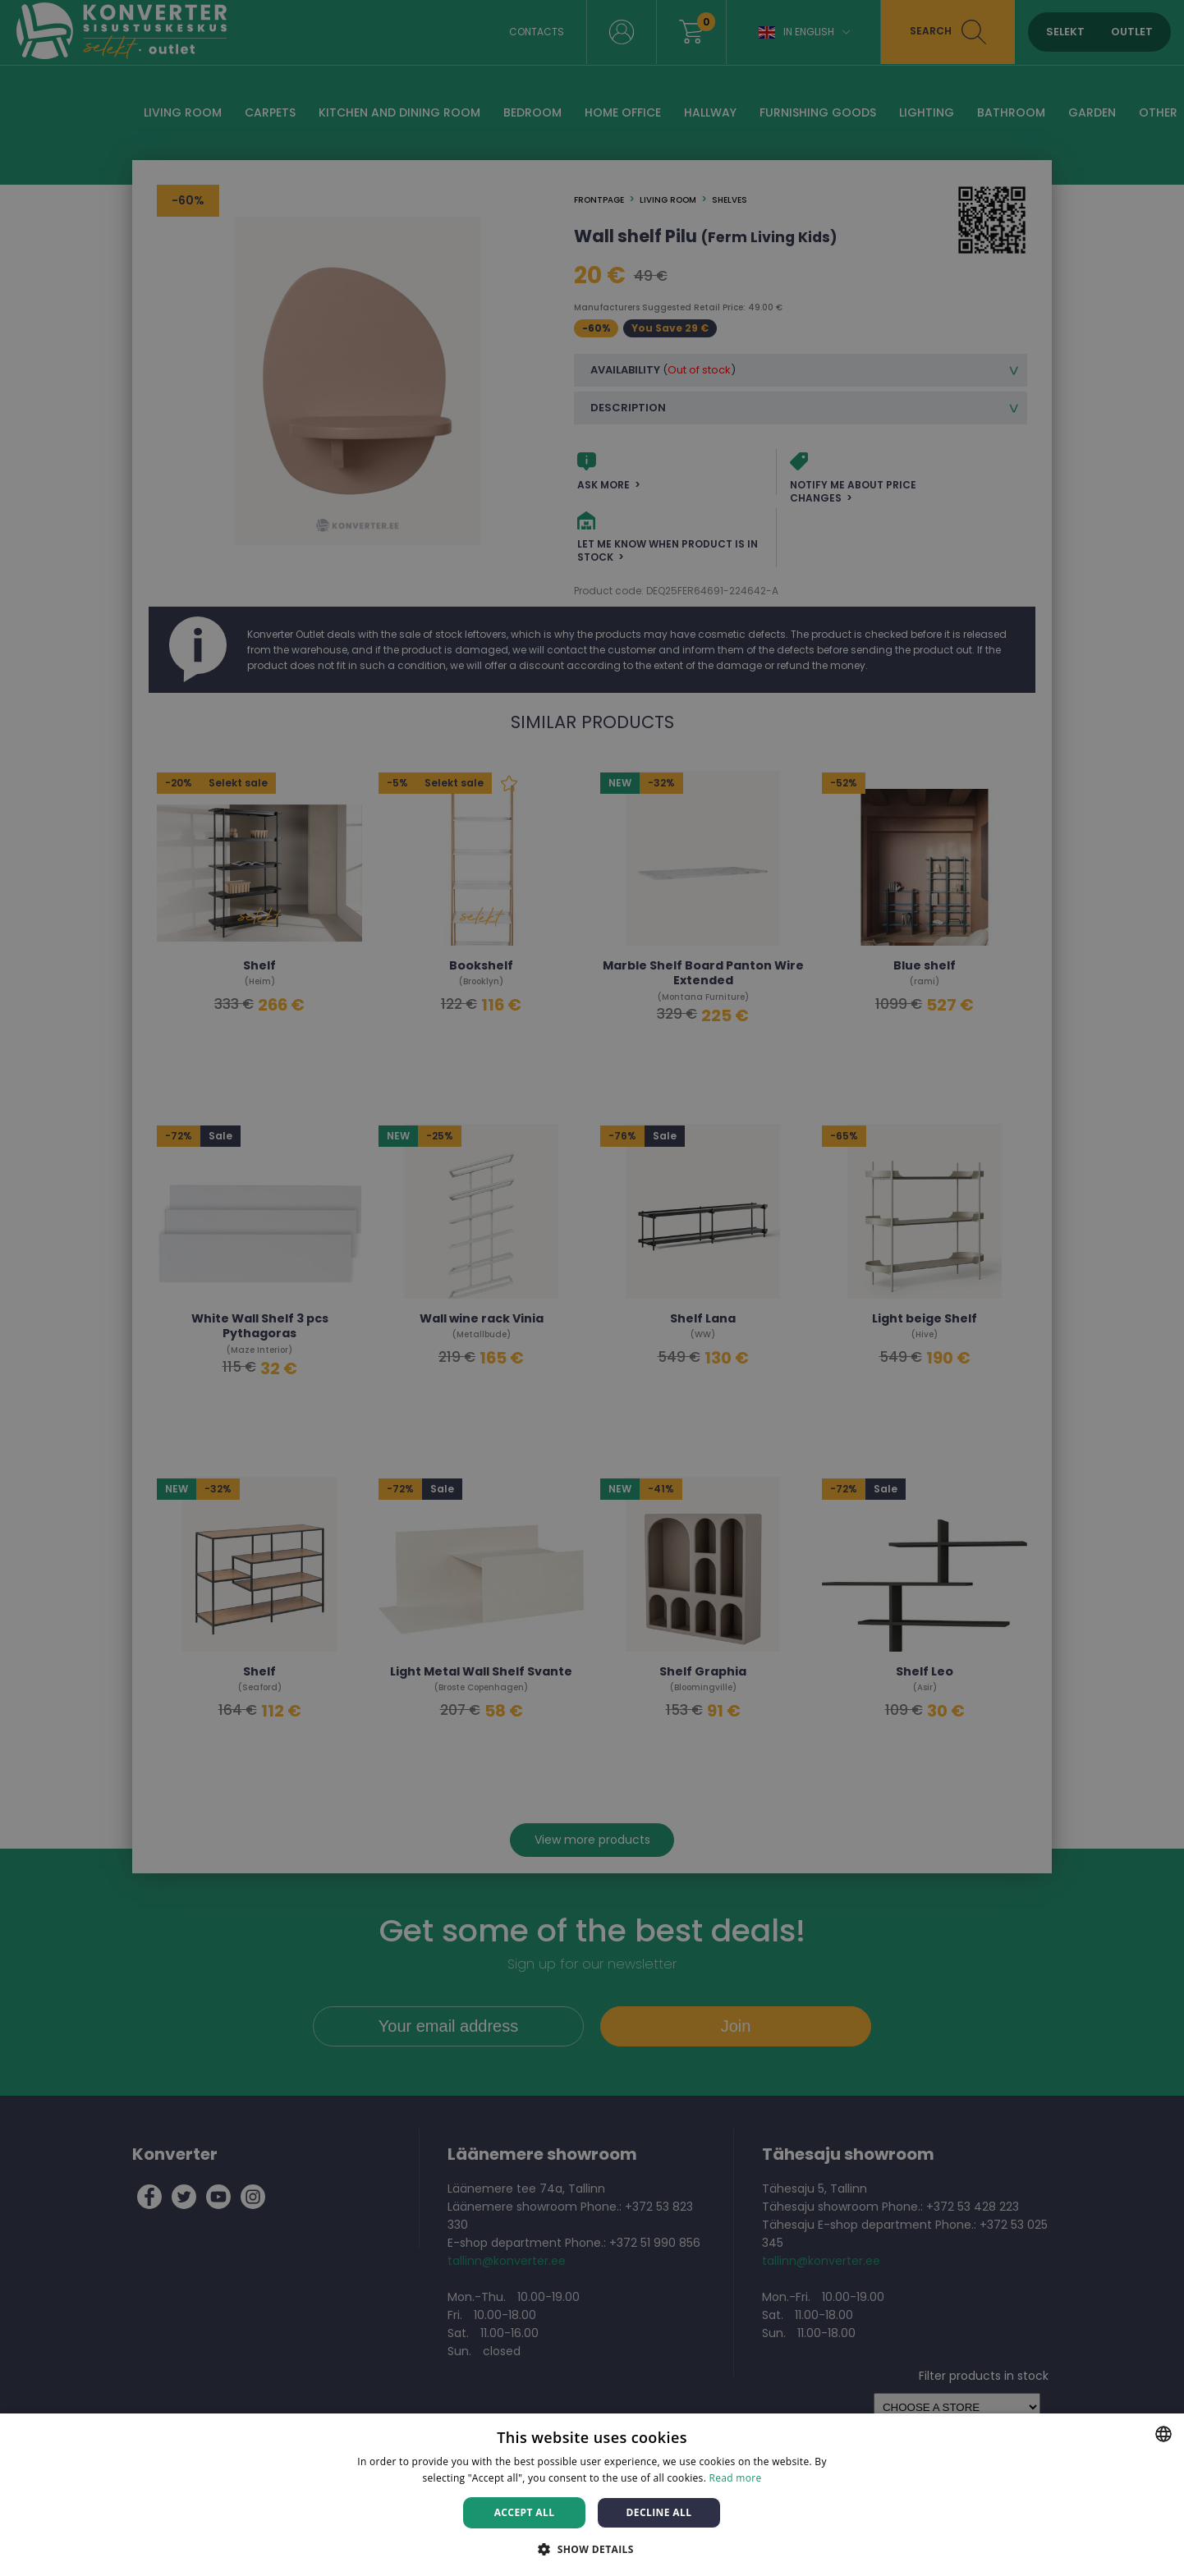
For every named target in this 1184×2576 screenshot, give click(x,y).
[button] (592, 2548)
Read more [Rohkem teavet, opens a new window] (735, 2478)
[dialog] (592, 1288)
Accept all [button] (524, 2512)
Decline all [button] (659, 2512)
